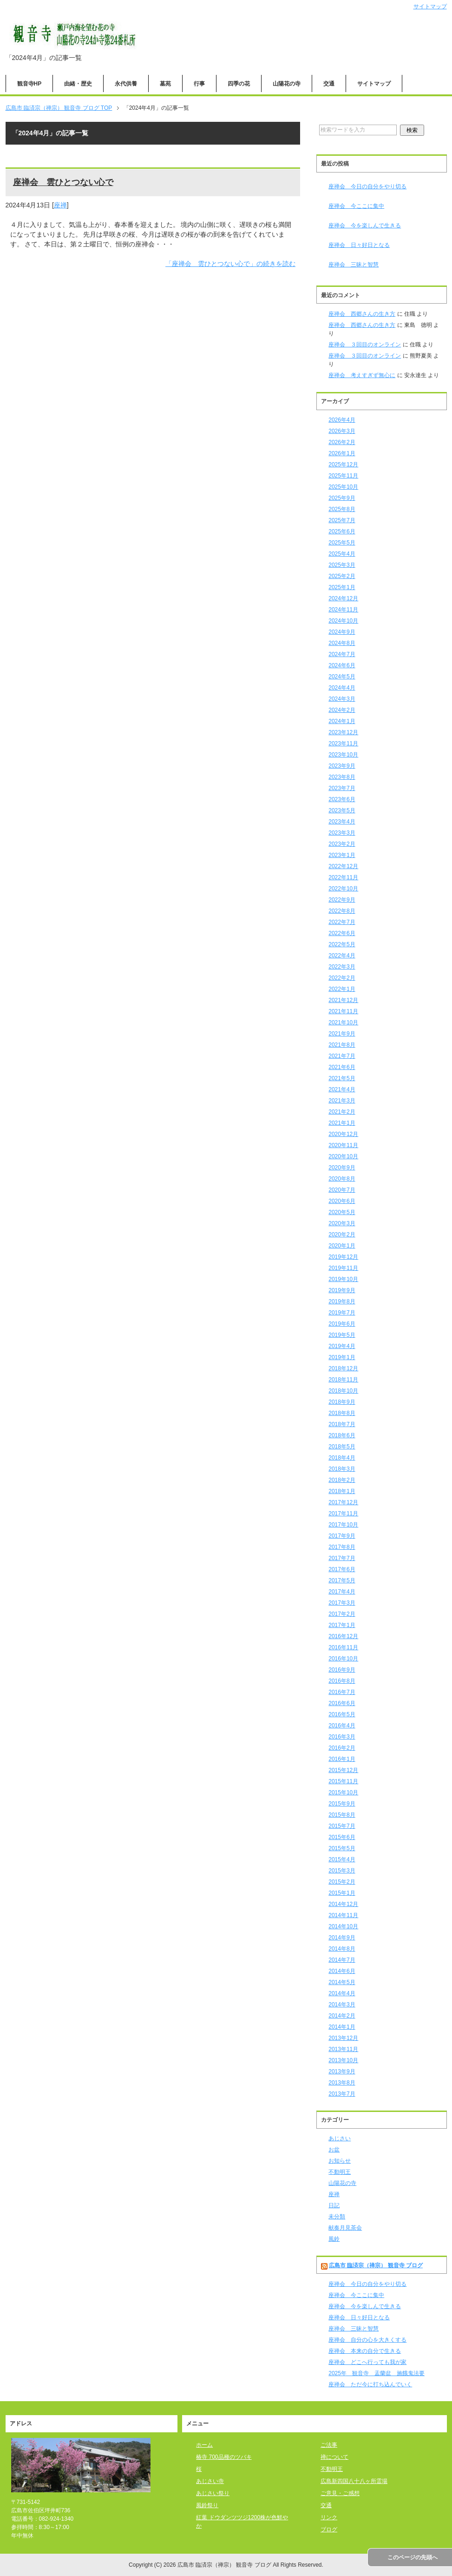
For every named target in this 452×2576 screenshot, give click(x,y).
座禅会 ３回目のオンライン (364, 344)
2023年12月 (343, 732)
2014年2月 (341, 2015)
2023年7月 (341, 788)
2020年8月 (341, 1178)
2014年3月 (341, 2004)
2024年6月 (341, 665)
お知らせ (339, 2161)
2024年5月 (341, 676)
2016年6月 (341, 1703)
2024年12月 (343, 598)
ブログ (329, 2529)
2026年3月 (341, 431)
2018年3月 (341, 1469)
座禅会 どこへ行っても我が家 (367, 2362)
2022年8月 (341, 911)
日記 (334, 2205)
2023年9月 (341, 766)
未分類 (336, 2216)
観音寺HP (29, 83)
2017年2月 (341, 1614)
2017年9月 (341, 1536)
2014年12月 (343, 1904)
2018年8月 (341, 1413)
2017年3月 (341, 1603)
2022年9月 (341, 899)
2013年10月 (343, 2060)
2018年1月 (341, 1491)
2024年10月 (343, 620)
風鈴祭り (207, 2505)
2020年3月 (341, 1223)
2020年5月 (341, 1212)
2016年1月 (341, 1759)
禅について (334, 2457)
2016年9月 (341, 1669)
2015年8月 (341, 1815)
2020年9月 (341, 1167)
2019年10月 (343, 1279)
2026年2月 (341, 442)
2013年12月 (343, 2038)
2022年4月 (341, 955)
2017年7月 (341, 1558)
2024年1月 (341, 721)
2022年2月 (341, 978)
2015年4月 (341, 1859)
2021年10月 (343, 1022)
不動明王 (339, 2172)
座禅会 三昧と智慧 (353, 264)
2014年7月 (341, 1960)
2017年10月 (343, 1524)
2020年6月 (341, 1201)
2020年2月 (341, 1234)
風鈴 (334, 2239)
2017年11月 (343, 1513)
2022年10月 (343, 888)
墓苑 (165, 83)
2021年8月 (341, 1045)
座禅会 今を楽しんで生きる (364, 225)
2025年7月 (341, 520)
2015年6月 (341, 1837)
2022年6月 (341, 933)
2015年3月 (341, 1870)
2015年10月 (343, 1792)
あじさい (339, 2138)
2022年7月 (341, 922)
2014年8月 (341, 1948)
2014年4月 (341, 1993)
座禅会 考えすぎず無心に (361, 375)
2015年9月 (341, 1803)
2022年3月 (341, 966)
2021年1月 (341, 1123)
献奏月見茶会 (345, 2227)
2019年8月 (341, 1301)
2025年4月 (341, 554)
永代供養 (126, 83)
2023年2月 (341, 844)
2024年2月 (341, 710)
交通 (328, 83)
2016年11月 (343, 1647)
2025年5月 (341, 542)
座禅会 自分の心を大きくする (367, 2340)
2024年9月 (341, 632)
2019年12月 (343, 1257)
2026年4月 (341, 420)
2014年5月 (341, 1982)
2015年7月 (341, 1826)
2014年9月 (341, 1937)
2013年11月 (343, 2049)
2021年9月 (341, 1033)
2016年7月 (341, 1692)
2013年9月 (341, 2071)
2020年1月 (341, 1245)
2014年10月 (343, 1926)
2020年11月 (343, 1145)
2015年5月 (341, 1848)
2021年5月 (341, 1078)
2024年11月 (343, 609)
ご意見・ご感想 (340, 2493)
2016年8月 (341, 1681)
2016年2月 (341, 1748)
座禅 (60, 205)
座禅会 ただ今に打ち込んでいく (370, 2384)
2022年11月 (343, 877)
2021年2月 (341, 1112)
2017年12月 (343, 1502)
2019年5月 (341, 1335)
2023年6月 (341, 799)
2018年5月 (341, 1446)
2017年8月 (341, 1547)
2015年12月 (343, 1770)
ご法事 (329, 2445)
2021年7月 (341, 1056)
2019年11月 (343, 1268)
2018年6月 (341, 1435)
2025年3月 (341, 565)
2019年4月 (341, 1346)
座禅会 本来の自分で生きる (364, 2351)
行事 (199, 83)
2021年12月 (343, 1000)
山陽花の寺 (287, 83)
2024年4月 (341, 687)
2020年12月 (343, 1134)
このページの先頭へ (412, 2557)
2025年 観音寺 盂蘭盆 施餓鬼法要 (376, 2373)
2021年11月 (343, 1011)
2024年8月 (341, 643)
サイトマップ (374, 83)
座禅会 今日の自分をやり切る (367, 186)
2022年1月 (341, 989)
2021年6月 (341, 1067)
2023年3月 (341, 833)
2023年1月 (341, 855)
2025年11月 (343, 475)
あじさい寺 (210, 2481)
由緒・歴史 (78, 83)
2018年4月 (341, 1457)
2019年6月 (341, 1324)
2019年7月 (341, 1312)
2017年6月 (341, 1569)
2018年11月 (343, 1379)
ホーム (204, 2445)
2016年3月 (341, 1736)
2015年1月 (341, 1893)
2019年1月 (341, 1357)
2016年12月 (343, 1636)
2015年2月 (341, 1882)
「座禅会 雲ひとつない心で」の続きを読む (230, 263)
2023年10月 (343, 754)
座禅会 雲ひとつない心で (63, 182)
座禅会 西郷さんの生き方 (361, 314)
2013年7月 (341, 2094)
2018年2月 (341, 1480)
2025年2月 (341, 576)
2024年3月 (341, 699)
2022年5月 (341, 944)
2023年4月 (341, 821)
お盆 (334, 2149)
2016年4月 (341, 1725)
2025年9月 (341, 498)
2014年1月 (341, 2027)
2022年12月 (343, 866)
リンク (329, 2517)
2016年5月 (341, 1714)
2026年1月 (341, 453)
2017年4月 (341, 1591)
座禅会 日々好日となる (359, 245)
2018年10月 (343, 1391)
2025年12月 (343, 464)
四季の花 (239, 83)
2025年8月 (341, 509)
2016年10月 (343, 1658)
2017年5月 (341, 1580)
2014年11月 (343, 1915)
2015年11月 (343, 1781)
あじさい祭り (212, 2493)
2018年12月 (343, 1368)
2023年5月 (341, 810)
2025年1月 (341, 587)
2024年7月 (341, 654)
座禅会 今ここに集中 (356, 206)
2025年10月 (343, 487)
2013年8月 (341, 2082)
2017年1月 (341, 1625)
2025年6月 (341, 531)
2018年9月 (341, 1402)
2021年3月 (341, 1100)
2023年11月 (343, 743)
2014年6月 (341, 1971)
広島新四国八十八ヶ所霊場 (354, 2481)
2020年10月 (343, 1156)
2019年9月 (341, 1290)
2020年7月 (341, 1190)
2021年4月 (341, 1089)
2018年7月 (341, 1424)
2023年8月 (341, 777)
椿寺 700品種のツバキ (223, 2457)
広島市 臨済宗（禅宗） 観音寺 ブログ (376, 2265)
